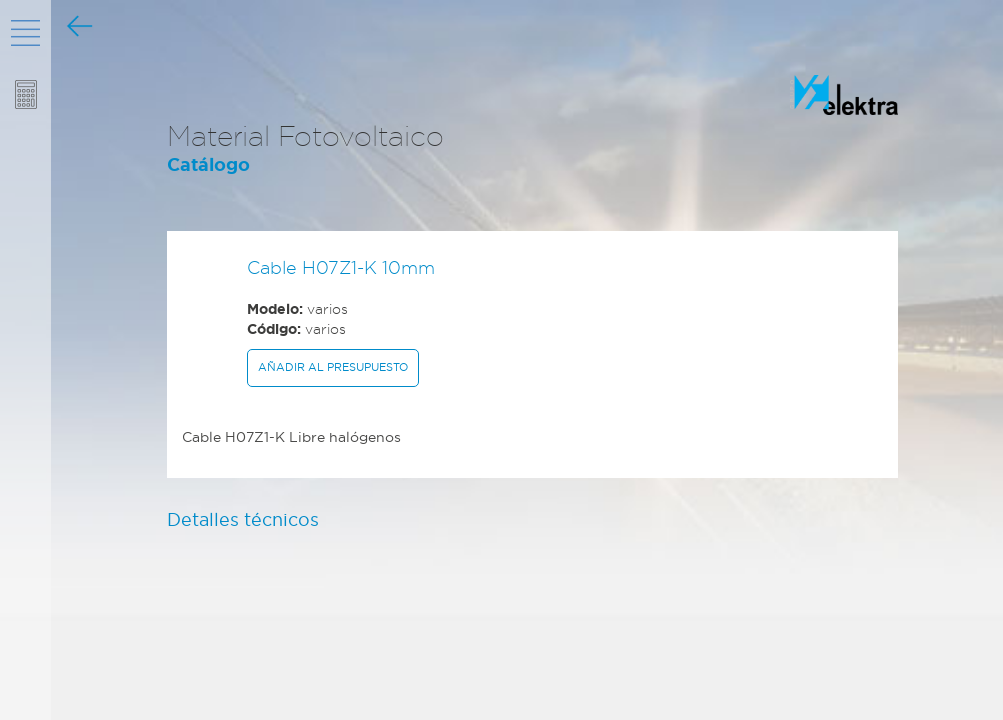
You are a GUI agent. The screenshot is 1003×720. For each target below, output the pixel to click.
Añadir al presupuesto (333, 367)
